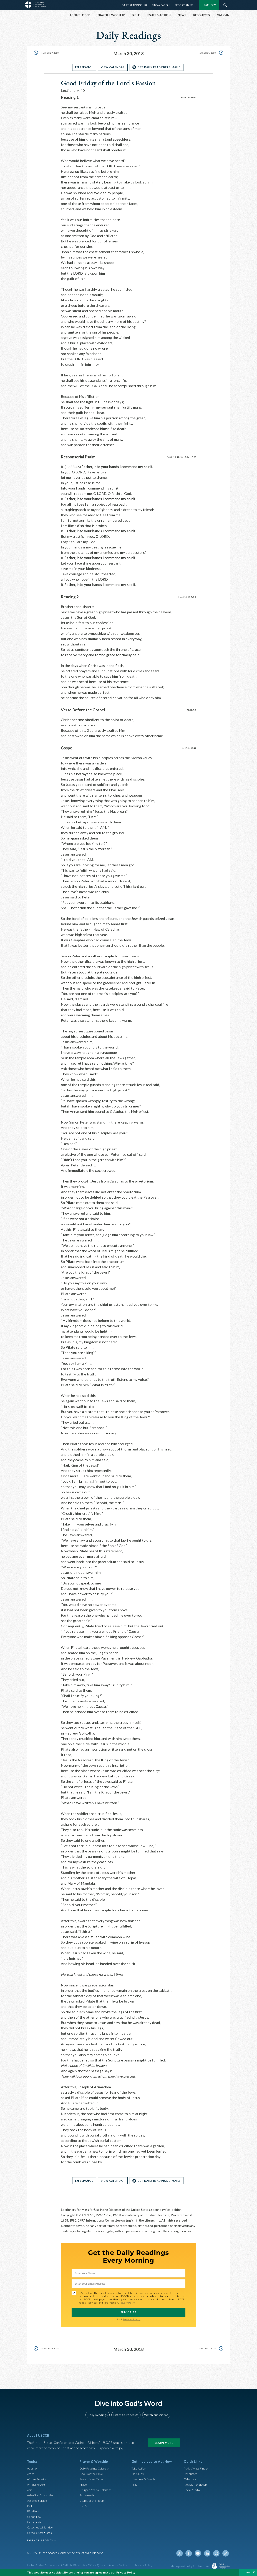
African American (39, 2479)
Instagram (217, 2553)
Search (225, 4)
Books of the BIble (92, 2474)
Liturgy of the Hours (93, 2500)
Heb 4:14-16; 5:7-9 (187, 597)
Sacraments (87, 2495)
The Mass (86, 2506)
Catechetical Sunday (41, 2527)
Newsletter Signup (197, 2484)
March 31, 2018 (206, 53)
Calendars (191, 2479)
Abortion (33, 2468)
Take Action (139, 2468)
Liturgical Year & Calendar (97, 2490)
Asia (30, 2490)
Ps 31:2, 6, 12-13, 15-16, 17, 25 (181, 457)
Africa (31, 2474)
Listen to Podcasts (126, 2414)
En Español (81, 67)
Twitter (183, 2553)
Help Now (209, 4)
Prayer (84, 2484)
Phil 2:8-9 (191, 710)
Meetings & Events (145, 2479)
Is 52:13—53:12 (188, 97)
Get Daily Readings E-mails (161, 67)
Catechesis (35, 2522)
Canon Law (34, 2516)
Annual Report (37, 2484)
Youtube (200, 2553)
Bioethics (33, 2511)
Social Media (193, 2490)
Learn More (164, 2442)
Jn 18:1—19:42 (189, 748)
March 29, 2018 (51, 53)
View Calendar (113, 67)
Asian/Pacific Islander (42, 2495)
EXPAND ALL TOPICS (40, 2540)
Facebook (191, 2553)
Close (247, 2572)
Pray (135, 2484)
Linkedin (209, 2553)
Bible (31, 2506)
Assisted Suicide (38, 2500)
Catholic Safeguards (41, 2533)
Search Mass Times (92, 2479)
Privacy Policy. (128, 2302)
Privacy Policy (143, 2565)
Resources (191, 2474)
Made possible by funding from (189, 2566)
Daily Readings (132, 5)
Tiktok (226, 2553)
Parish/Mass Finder (197, 2468)
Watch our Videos (154, 2414)
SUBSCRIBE (129, 2312)
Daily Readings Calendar (147, 5)
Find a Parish (161, 5)
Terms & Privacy (131, 2319)
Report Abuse (184, 5)
